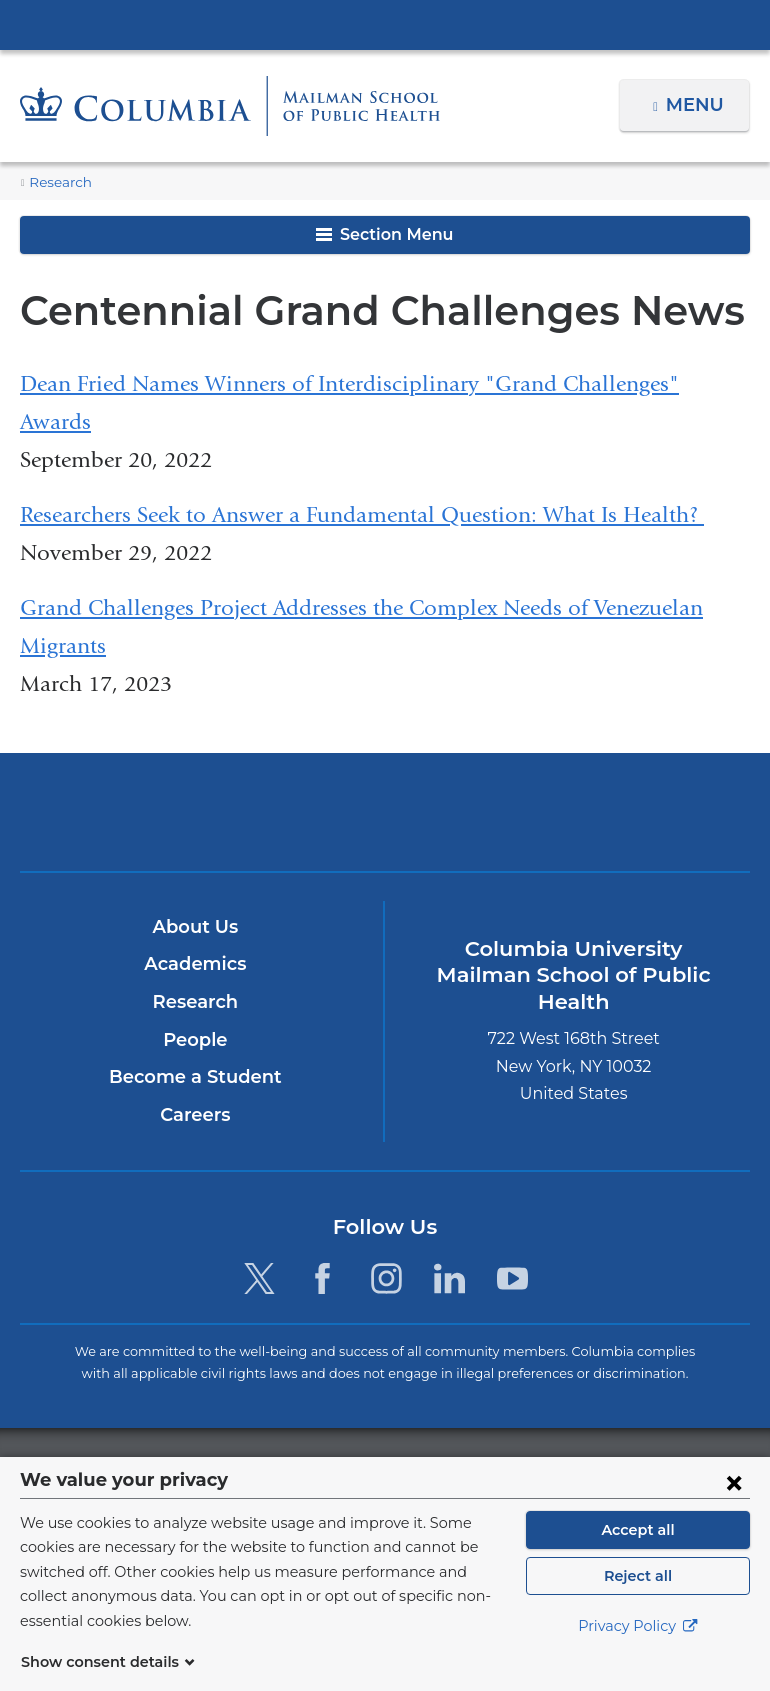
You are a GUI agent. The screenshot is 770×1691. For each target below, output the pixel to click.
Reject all (637, 1600)
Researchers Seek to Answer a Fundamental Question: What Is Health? (362, 515)
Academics (195, 965)
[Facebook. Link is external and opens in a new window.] (322, 1278)
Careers (195, 1115)
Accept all (638, 1554)
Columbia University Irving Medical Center (385, 24)
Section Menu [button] (384, 234)
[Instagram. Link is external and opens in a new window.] (386, 1278)
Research (58, 182)
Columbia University (425, 1467)
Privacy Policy (638, 1651)
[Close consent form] (734, 1506)
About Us (195, 927)
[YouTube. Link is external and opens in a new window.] (512, 1278)
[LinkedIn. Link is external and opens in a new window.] (449, 1278)
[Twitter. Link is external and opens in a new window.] (259, 1278)
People (195, 1040)
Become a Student (195, 1077)
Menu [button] (697, 105)
